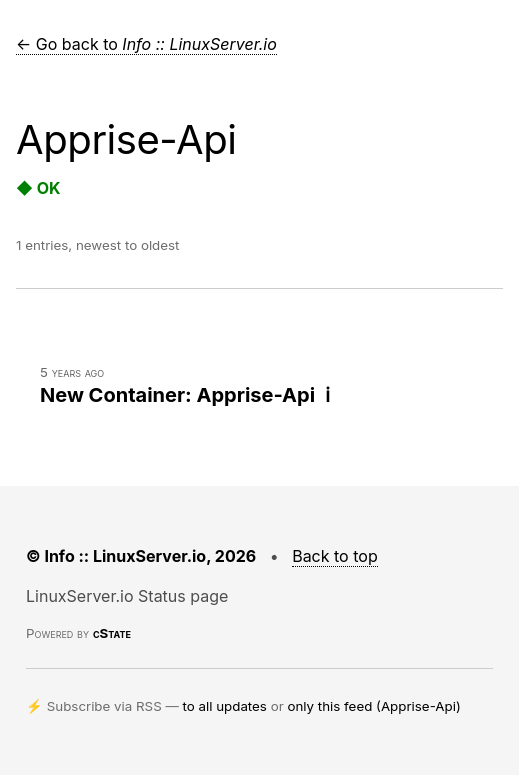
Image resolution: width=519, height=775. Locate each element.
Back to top (335, 556)
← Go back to (146, 44)
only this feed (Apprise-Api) (373, 706)
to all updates (225, 706)
